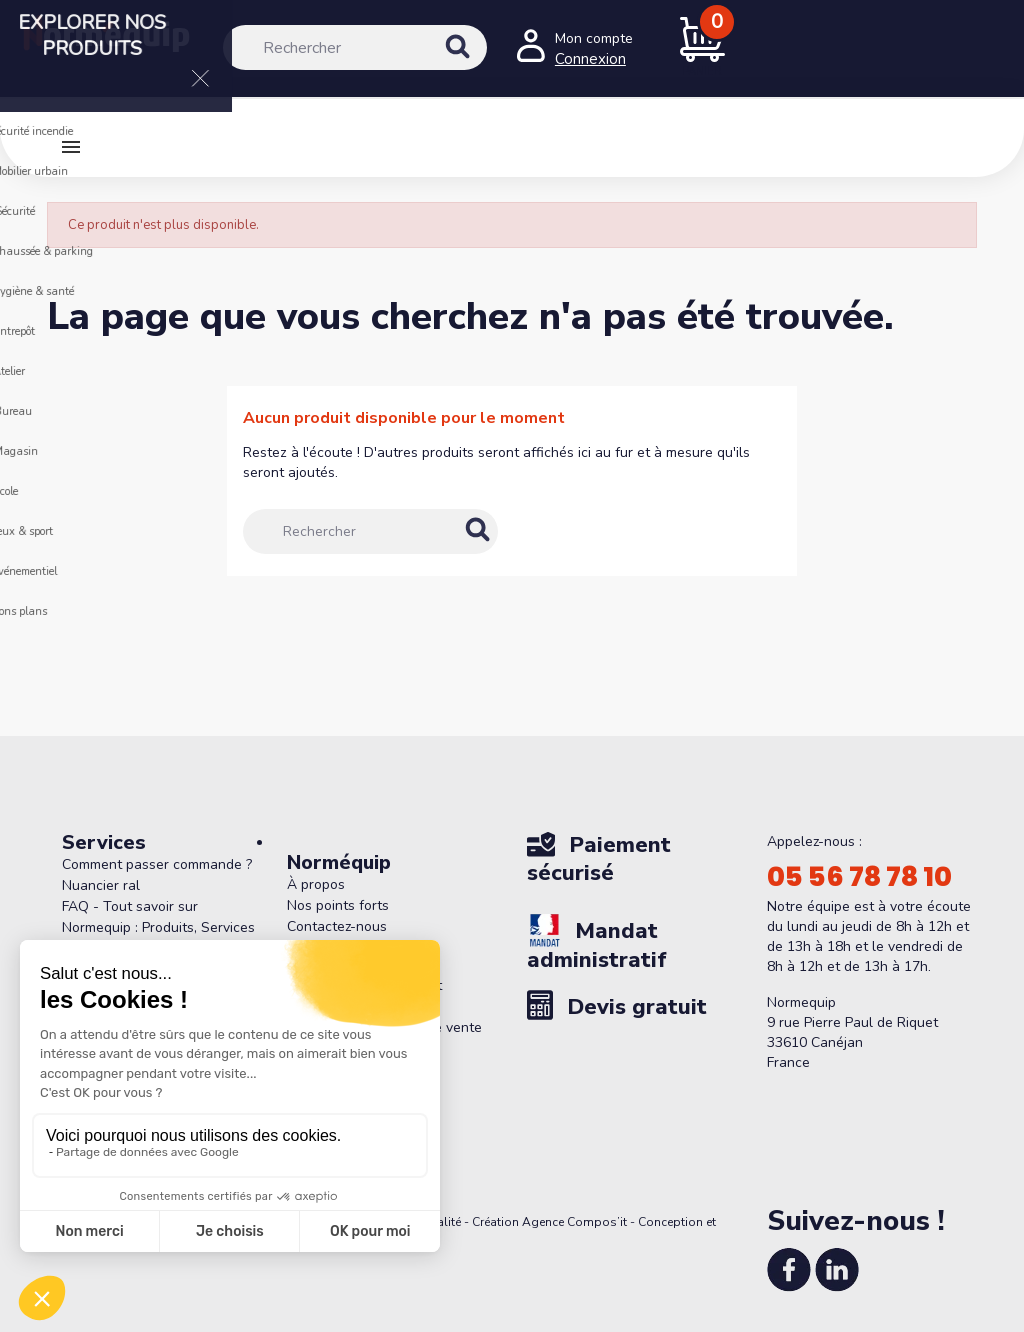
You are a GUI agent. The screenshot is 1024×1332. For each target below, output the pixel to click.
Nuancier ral (101, 885)
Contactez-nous (337, 926)
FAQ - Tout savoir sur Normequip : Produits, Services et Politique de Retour (158, 927)
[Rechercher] (355, 47)
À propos (316, 884)
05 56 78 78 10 (859, 877)
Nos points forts (338, 905)
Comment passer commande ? (157, 864)
